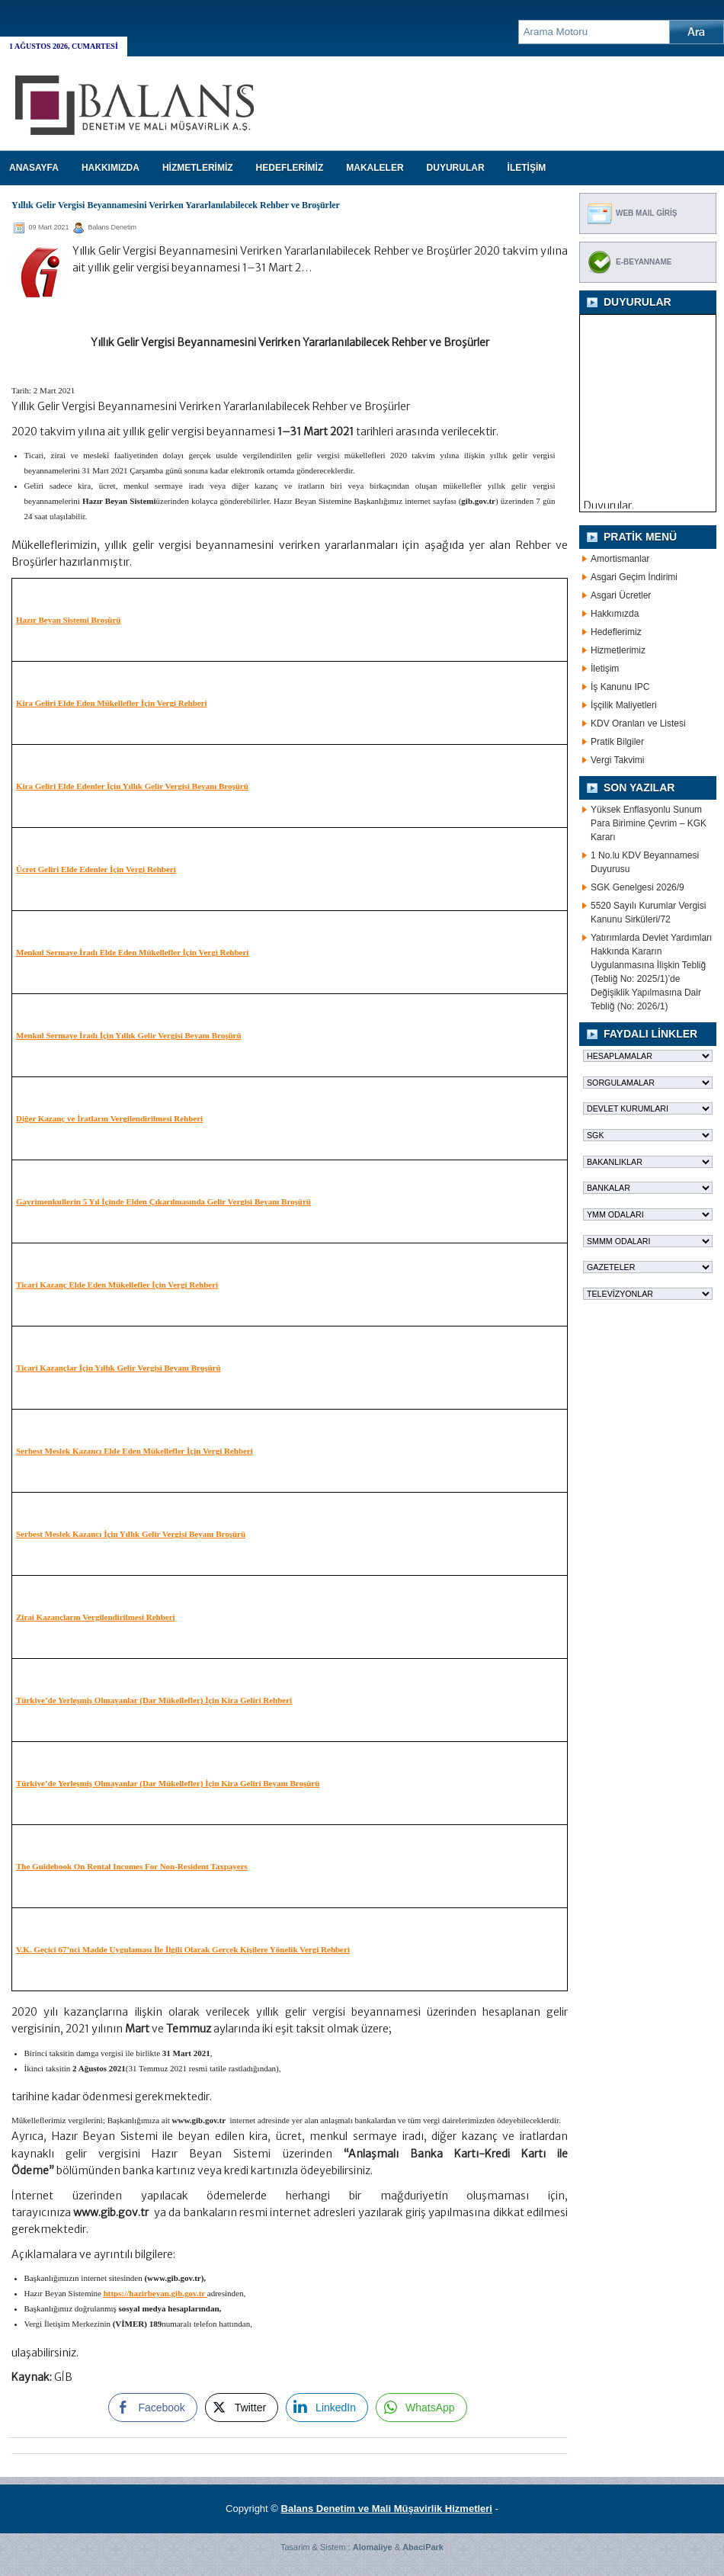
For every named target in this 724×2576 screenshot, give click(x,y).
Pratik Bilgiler (617, 741)
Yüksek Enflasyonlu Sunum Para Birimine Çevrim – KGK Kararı (648, 823)
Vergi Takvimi (617, 760)
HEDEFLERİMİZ (290, 167)
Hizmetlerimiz (618, 650)
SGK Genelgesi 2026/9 (637, 887)
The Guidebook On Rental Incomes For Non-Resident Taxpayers (132, 1866)
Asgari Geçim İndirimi (634, 577)
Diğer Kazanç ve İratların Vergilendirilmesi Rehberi (109, 1118)
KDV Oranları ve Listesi (638, 723)
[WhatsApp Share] (421, 2407)
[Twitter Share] (241, 2407)
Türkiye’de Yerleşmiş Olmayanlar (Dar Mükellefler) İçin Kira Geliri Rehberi (154, 1700)
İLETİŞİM (527, 167)
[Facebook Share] (152, 2407)
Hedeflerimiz (616, 632)
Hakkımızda (615, 613)
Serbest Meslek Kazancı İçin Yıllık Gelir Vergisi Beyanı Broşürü (130, 1533)
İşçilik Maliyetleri (624, 705)
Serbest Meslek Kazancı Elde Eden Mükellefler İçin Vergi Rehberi (134, 1450)
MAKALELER (374, 167)
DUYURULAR (456, 167)
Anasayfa (34, 167)
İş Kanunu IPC (620, 687)
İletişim (605, 668)
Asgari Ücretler (621, 595)
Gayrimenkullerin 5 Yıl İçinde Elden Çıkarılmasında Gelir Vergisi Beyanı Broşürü (163, 1201)
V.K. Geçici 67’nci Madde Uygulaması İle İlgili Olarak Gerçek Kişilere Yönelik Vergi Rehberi (183, 1949)
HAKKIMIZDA (110, 167)
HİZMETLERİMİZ (197, 167)
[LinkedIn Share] (327, 2407)
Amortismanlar (620, 558)
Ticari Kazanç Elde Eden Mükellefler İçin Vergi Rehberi (117, 1284)
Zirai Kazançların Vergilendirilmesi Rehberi (95, 1617)
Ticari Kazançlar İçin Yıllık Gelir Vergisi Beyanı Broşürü (118, 1367)
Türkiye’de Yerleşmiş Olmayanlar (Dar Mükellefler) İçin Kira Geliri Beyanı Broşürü (167, 1783)
